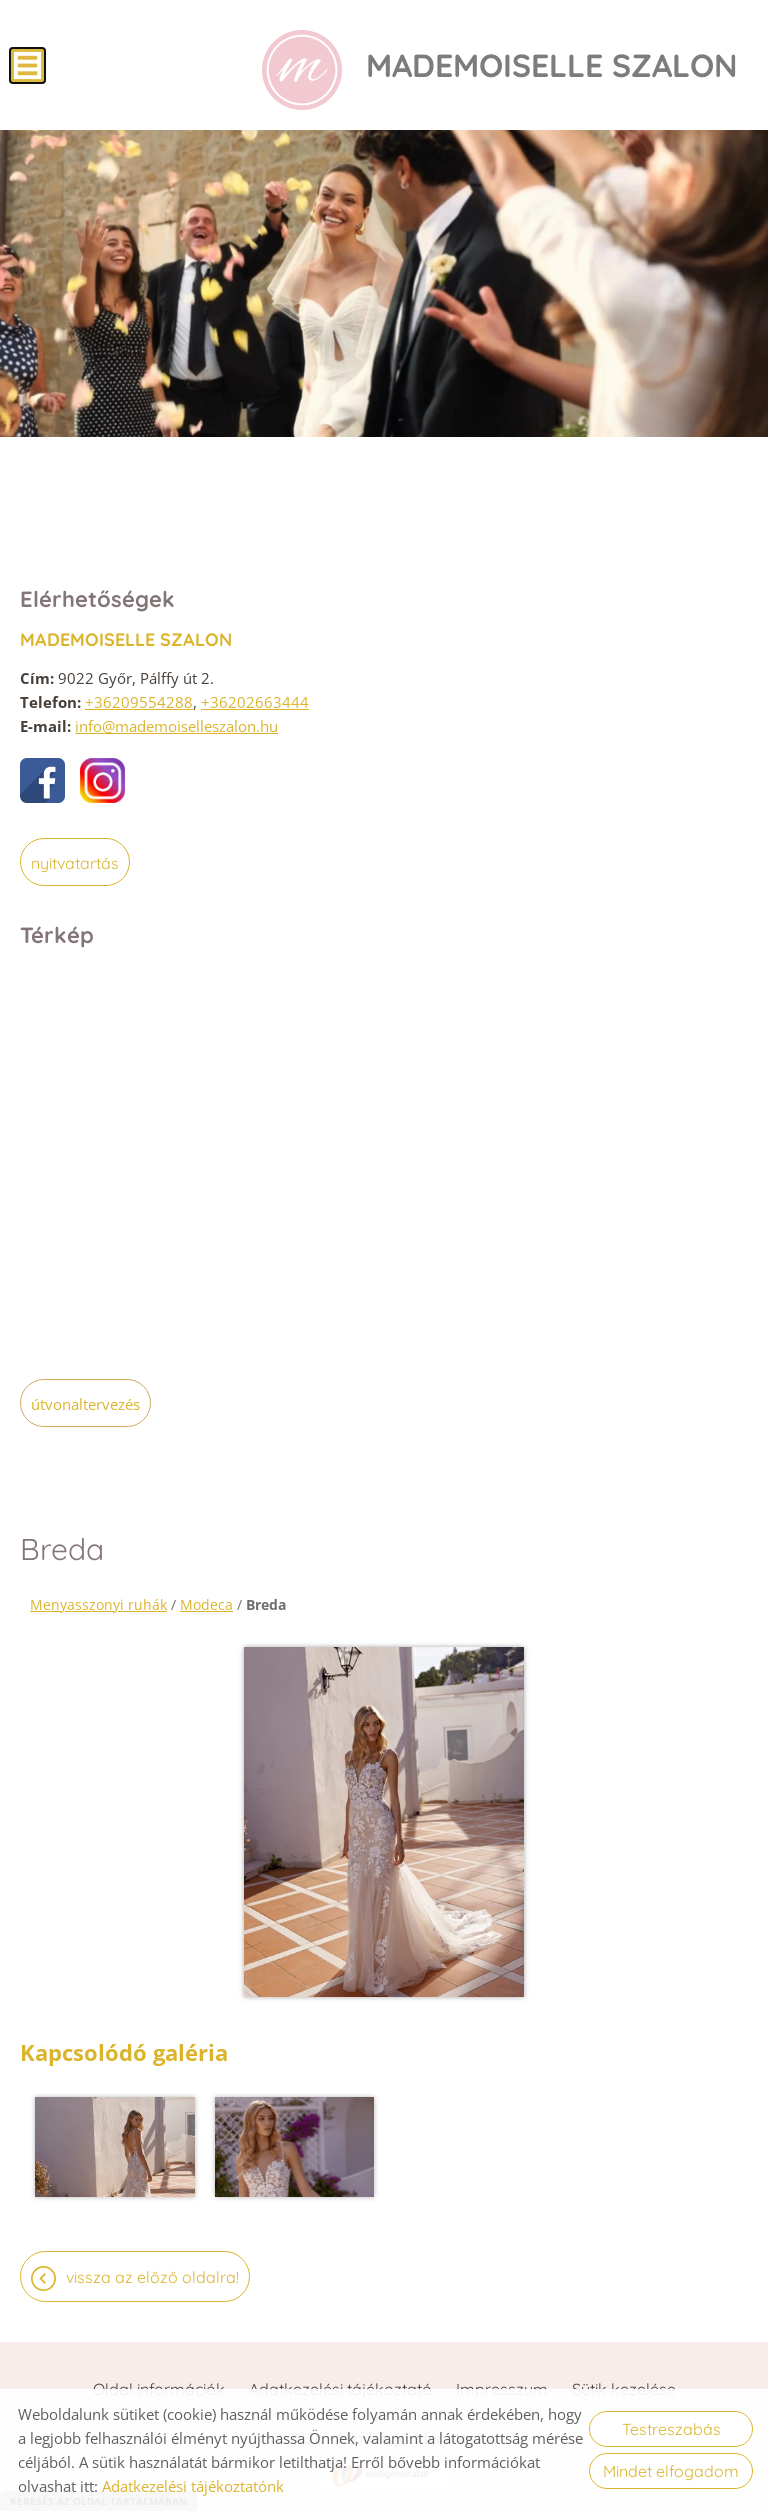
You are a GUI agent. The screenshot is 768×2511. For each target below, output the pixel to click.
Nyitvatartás (75, 863)
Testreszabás (671, 2429)
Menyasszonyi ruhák (98, 1604)
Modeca (206, 1604)
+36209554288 (139, 702)
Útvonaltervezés (85, 1404)
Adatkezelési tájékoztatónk (193, 2486)
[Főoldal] (302, 70)
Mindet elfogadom (671, 2471)
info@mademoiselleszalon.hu (176, 726)
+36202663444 (255, 702)
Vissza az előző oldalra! (152, 2277)
